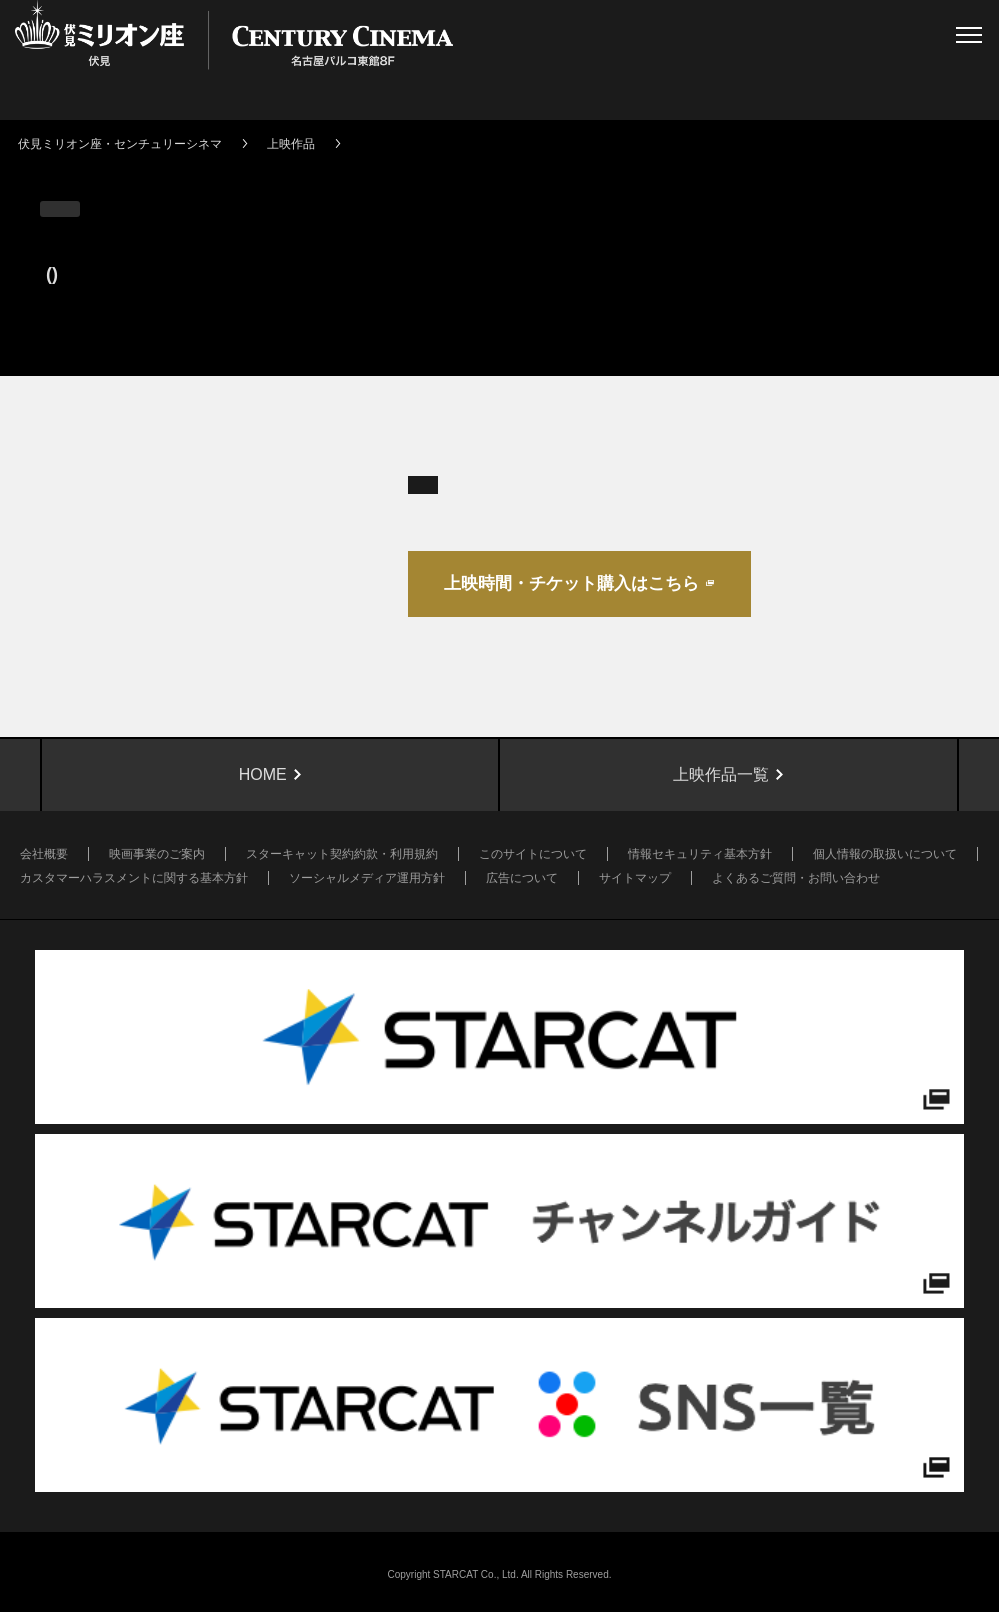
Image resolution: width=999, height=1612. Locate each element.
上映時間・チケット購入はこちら (571, 583)
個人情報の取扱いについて (885, 854)
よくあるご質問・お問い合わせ (796, 878)
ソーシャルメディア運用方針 (367, 878)
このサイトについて (533, 854)
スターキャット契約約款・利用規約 (342, 854)
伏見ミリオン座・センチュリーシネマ (120, 144)
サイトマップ (635, 878)
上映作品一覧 (721, 774)
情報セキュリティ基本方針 (700, 854)
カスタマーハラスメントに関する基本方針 (134, 878)
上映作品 (291, 144)
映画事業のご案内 (157, 854)
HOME (263, 774)
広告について (522, 878)
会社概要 (44, 854)
